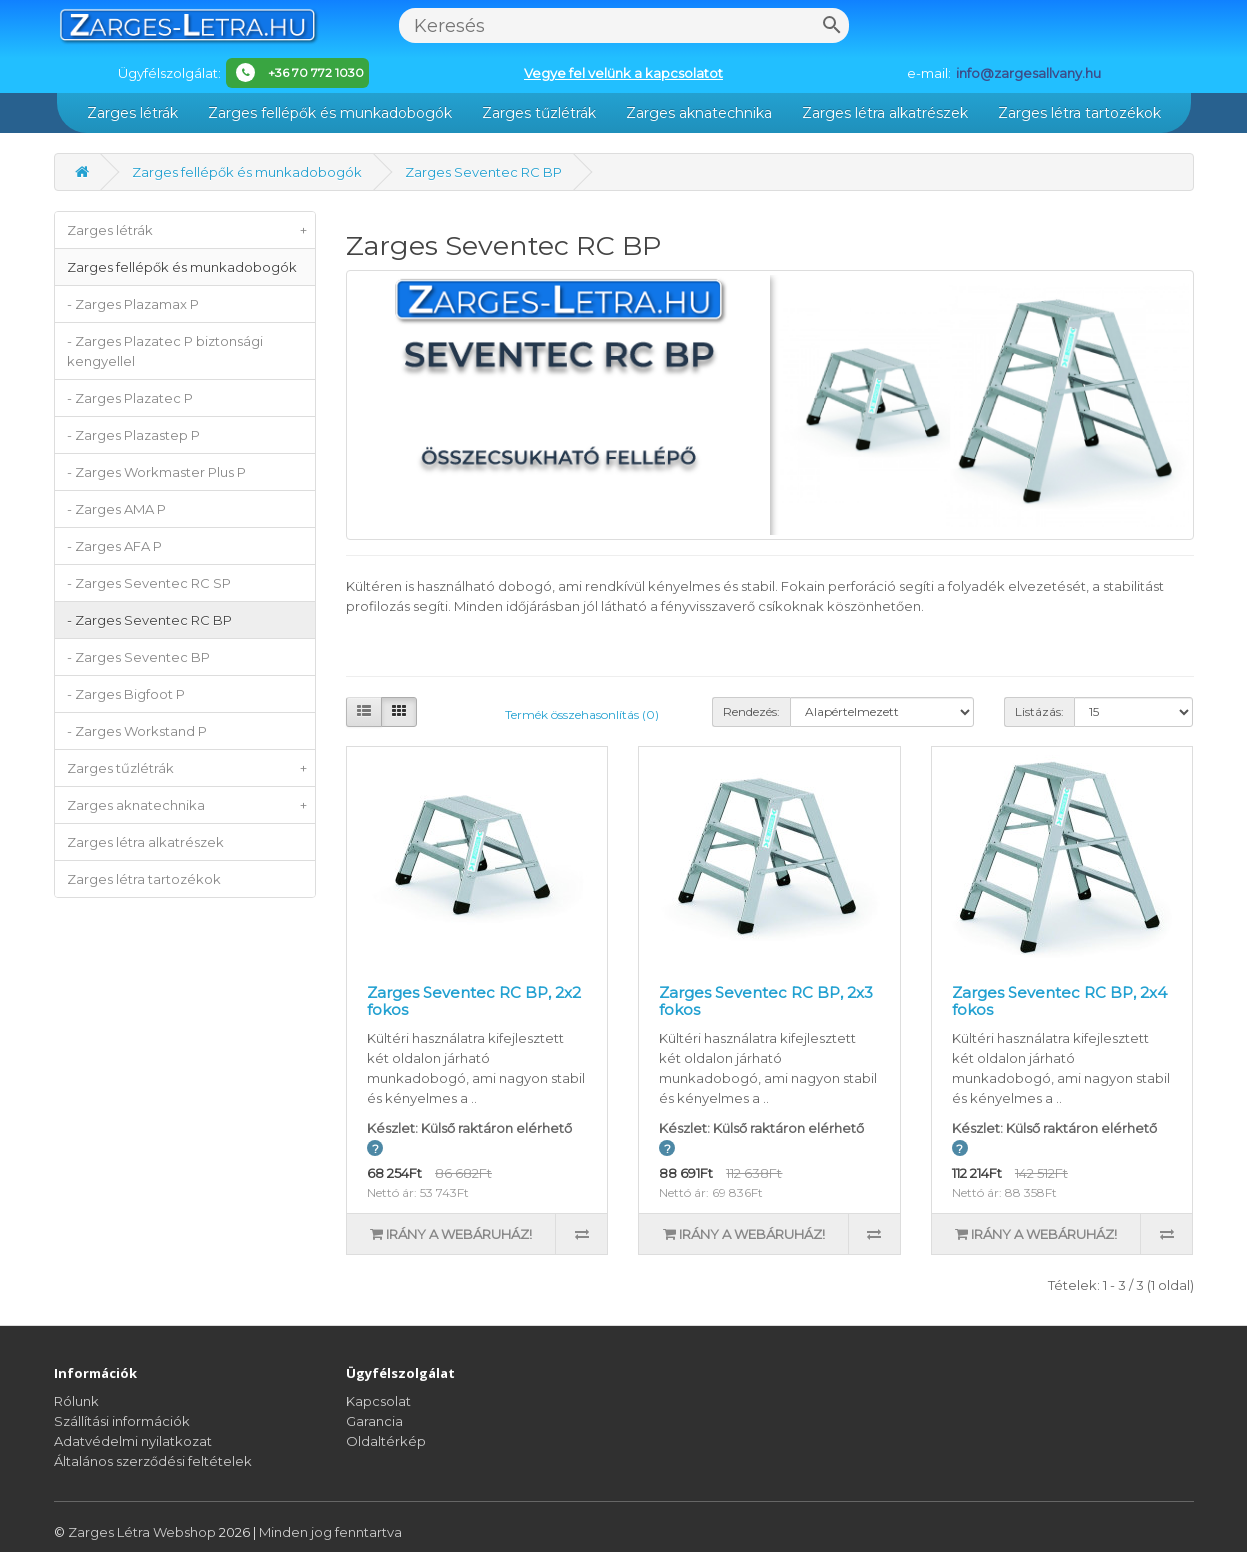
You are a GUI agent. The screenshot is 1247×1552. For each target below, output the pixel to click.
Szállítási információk (122, 1421)
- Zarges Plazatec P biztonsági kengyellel (165, 351)
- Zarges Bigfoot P (126, 694)
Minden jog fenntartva (330, 1532)
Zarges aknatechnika (699, 113)
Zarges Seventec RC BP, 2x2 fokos (474, 1001)
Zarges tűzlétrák (539, 113)
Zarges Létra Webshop (143, 1532)
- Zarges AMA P (116, 509)
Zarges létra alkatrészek (885, 113)
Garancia (374, 1421)
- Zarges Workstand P (137, 731)
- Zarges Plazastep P (133, 435)
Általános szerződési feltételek (153, 1461)
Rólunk (76, 1401)
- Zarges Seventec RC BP (149, 620)
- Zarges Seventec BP (138, 657)
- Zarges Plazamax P (133, 304)
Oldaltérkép (386, 1441)
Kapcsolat (378, 1401)
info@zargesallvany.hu (1028, 73)
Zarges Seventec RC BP (483, 172)
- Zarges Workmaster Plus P (156, 472)
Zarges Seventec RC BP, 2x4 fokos (1059, 1001)
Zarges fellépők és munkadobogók (330, 113)
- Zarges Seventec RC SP (149, 583)
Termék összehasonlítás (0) (582, 714)
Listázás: (1039, 711)
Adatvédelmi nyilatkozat (133, 1441)
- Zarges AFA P (114, 546)
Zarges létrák (132, 113)
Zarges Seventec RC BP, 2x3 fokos (766, 1001)
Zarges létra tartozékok (1079, 113)
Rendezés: (751, 711)
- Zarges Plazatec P (130, 398)
